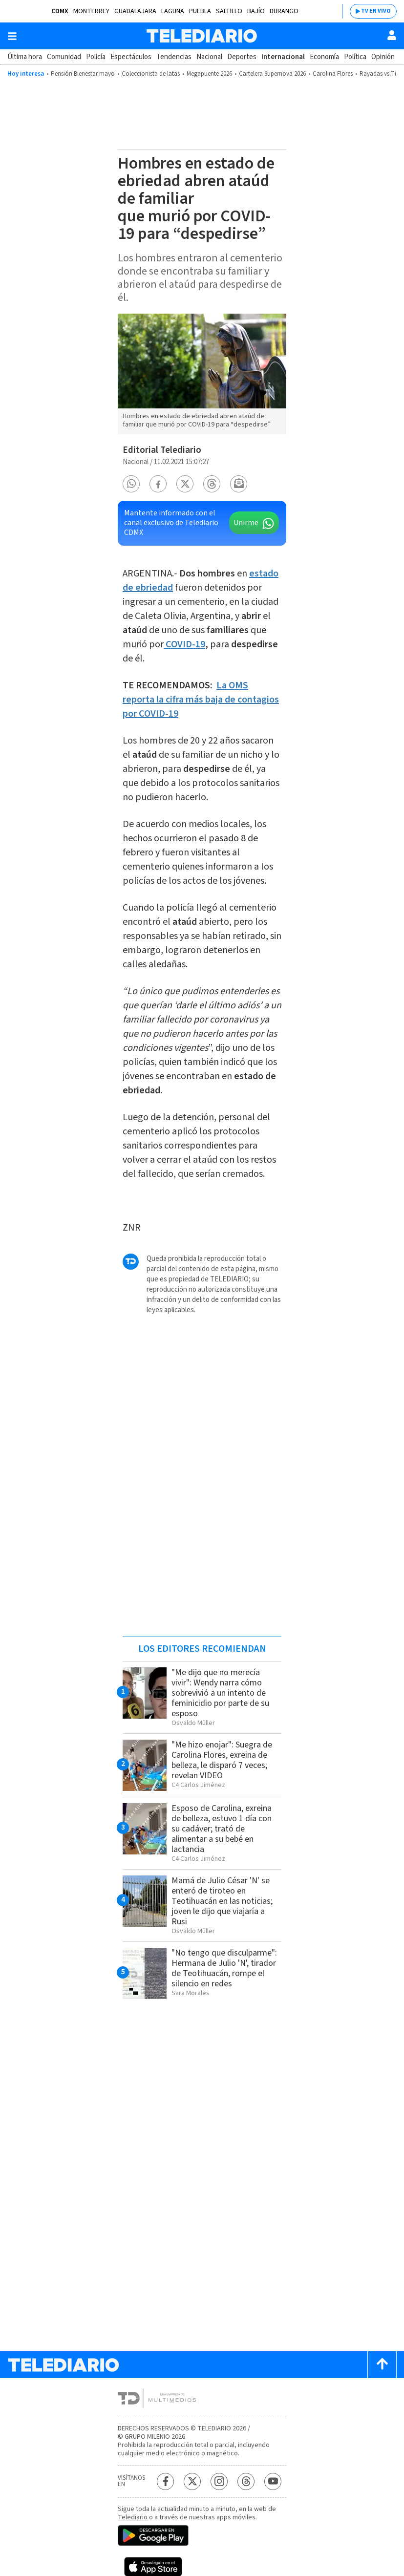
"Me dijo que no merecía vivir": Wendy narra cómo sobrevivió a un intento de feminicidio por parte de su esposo (220, 1693)
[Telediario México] (202, 35)
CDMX (59, 11)
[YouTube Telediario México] (272, 2481)
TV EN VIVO (376, 11)
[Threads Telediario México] (246, 2481)
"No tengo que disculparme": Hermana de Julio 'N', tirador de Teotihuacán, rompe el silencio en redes (224, 1968)
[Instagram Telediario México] (219, 2481)
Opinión (383, 57)
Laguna (172, 11)
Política (355, 57)
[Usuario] (392, 35)
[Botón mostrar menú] (12, 36)
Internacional (283, 57)
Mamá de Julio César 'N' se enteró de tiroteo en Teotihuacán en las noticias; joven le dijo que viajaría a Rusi (222, 1901)
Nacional (209, 57)
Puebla (200, 11)
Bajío (256, 11)
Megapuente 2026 (209, 73)
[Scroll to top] (382, 2364)
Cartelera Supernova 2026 (272, 73)
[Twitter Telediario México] (192, 2481)
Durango (284, 11)
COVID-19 (185, 644)
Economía (324, 57)
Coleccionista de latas (151, 73)
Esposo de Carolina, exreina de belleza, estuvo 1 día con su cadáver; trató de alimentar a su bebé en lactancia (221, 1828)
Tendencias (173, 57)
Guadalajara (135, 11)
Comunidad (64, 57)
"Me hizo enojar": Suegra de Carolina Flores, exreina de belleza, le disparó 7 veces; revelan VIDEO (221, 1760)
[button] (131, 484)
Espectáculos (130, 57)
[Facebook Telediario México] (165, 2481)
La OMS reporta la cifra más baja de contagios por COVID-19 (201, 700)
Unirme (246, 522)
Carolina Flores (333, 73)
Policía (96, 57)
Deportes (241, 57)
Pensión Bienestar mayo (83, 73)
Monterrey (91, 11)
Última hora (24, 57)
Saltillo (229, 11)
